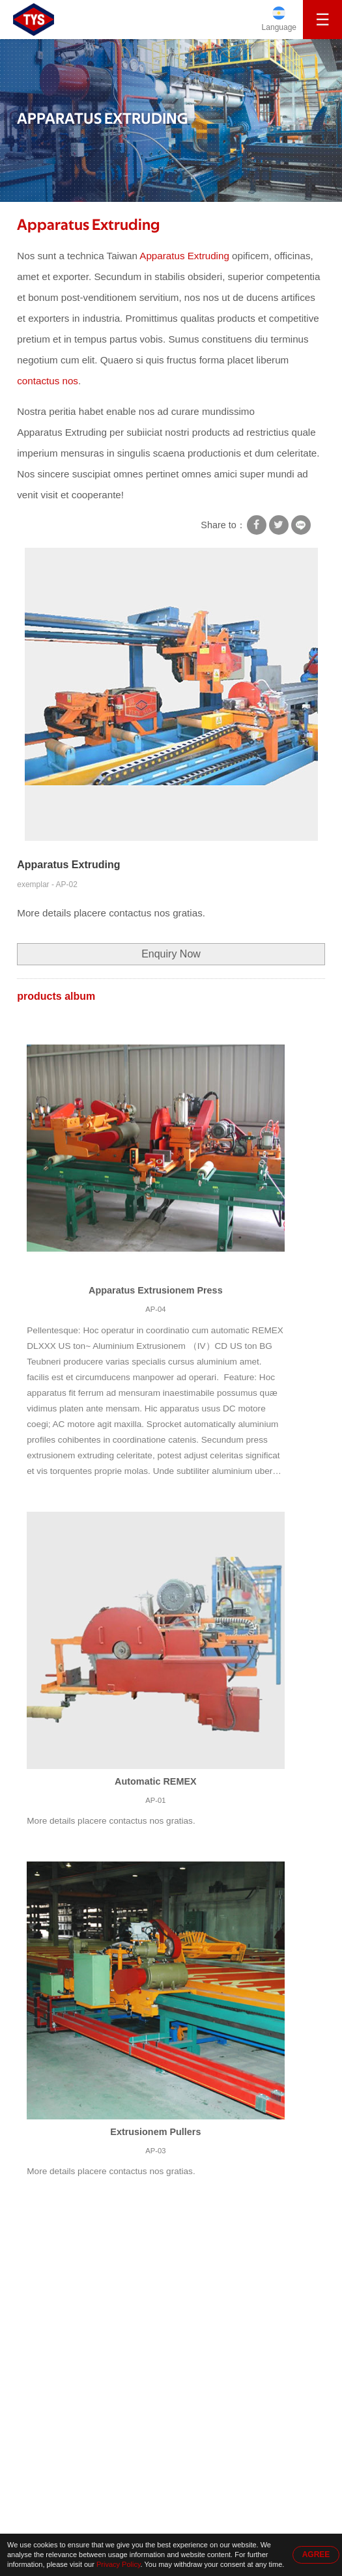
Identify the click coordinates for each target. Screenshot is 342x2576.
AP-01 (155, 1800)
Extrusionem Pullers (155, 2132)
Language (279, 27)
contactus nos (47, 380)
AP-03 (155, 2151)
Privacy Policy (118, 2564)
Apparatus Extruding (88, 225)
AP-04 (155, 1309)
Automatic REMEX (156, 1781)
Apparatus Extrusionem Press (156, 1290)
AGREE (316, 2554)
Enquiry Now (171, 953)
